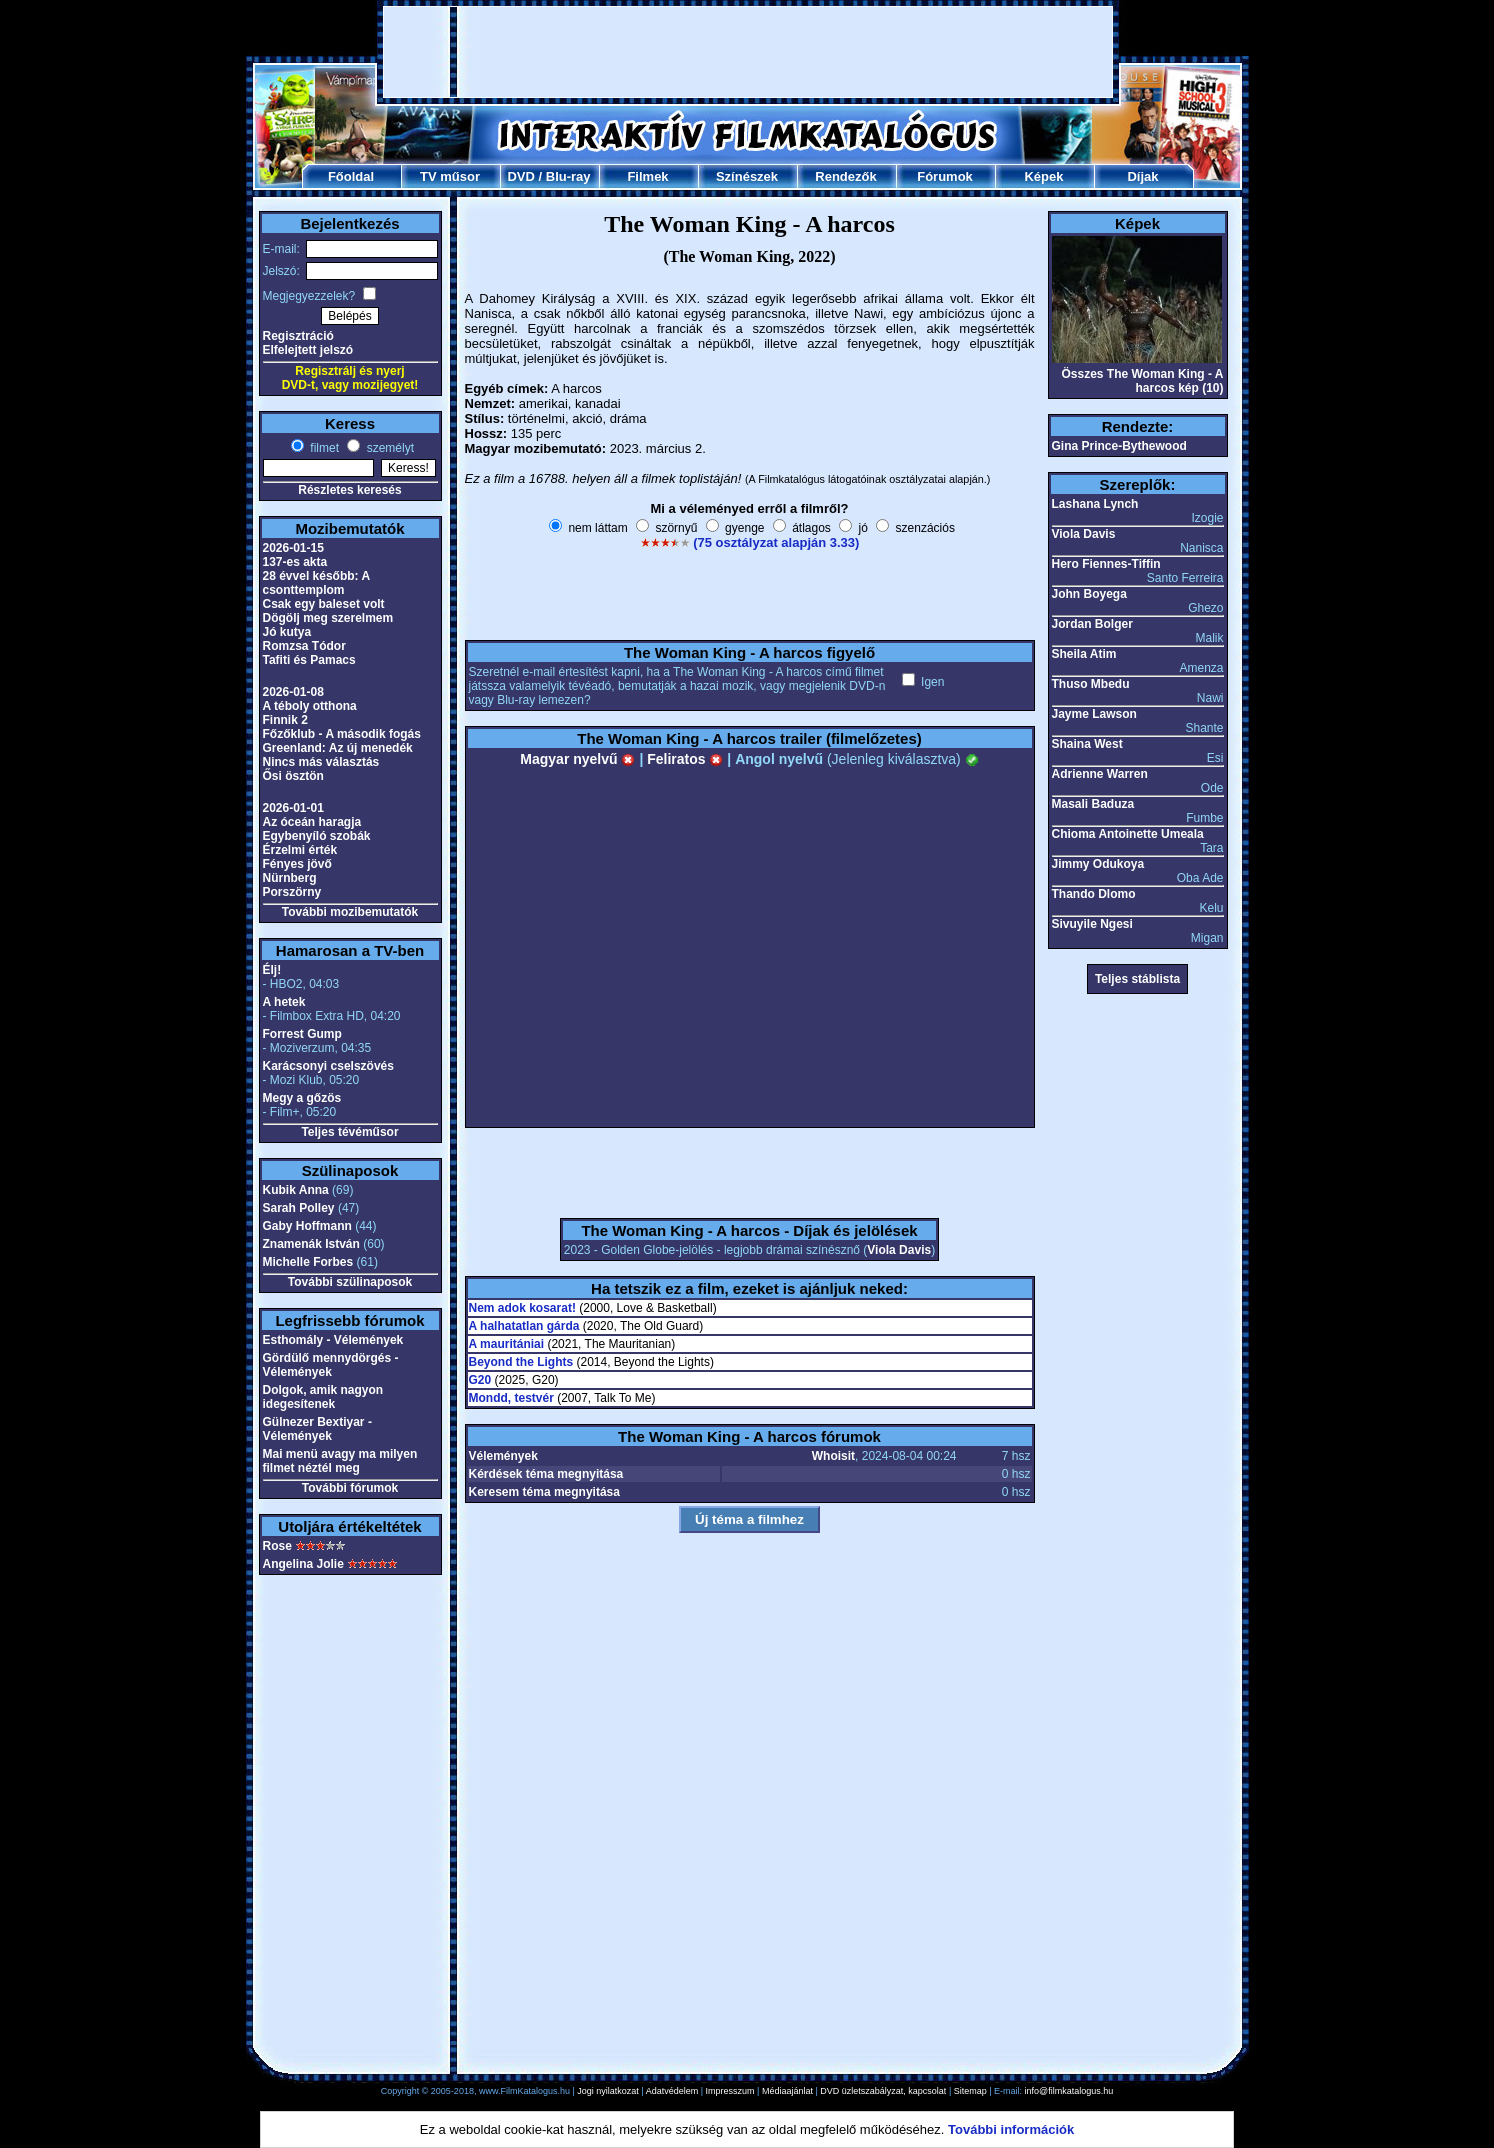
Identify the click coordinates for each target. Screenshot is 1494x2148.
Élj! (272, 970)
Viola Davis (899, 1250)
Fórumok (945, 176)
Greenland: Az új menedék (338, 748)
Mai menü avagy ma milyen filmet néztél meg (340, 1461)
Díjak (1142, 176)
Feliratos (685, 759)
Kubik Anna (296, 1190)
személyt (388, 448)
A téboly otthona (310, 706)
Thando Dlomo (1094, 894)
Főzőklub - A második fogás (342, 734)
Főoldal (351, 176)
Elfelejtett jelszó (308, 350)
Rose (277, 1546)
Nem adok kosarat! (522, 1308)
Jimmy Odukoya (1098, 864)
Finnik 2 (285, 720)
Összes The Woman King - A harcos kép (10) (1142, 381)
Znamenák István (311, 1244)
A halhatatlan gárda (524, 1326)
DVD (520, 176)
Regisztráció (298, 336)
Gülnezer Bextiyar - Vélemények (317, 1429)
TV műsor (450, 176)
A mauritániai (507, 1344)
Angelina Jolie (303, 1564)
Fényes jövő (297, 864)
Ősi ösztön (293, 776)
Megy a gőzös (302, 1098)
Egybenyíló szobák (317, 836)
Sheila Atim (1084, 654)
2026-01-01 (293, 808)
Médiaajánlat (787, 2091)
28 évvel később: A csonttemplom (316, 583)
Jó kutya (287, 632)
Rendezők (845, 176)
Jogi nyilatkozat (608, 2091)
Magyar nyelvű (577, 759)
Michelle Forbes (308, 1262)
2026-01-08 (293, 692)
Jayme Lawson (1094, 714)
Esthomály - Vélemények (333, 1340)
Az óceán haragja (312, 822)
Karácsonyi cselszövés (328, 1066)
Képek (1043, 176)
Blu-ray (568, 176)
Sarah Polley (299, 1208)
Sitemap (970, 2091)
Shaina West (1087, 744)
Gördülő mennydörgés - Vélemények (331, 1365)
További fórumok (350, 1488)
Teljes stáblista (1137, 979)
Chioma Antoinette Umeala (1128, 834)
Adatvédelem (672, 2091)
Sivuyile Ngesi (1092, 924)
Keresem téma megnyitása (544, 1492)
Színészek (747, 176)
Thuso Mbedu (1091, 684)
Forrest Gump (302, 1034)
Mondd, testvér (511, 1398)
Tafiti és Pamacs (309, 660)
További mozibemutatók (350, 912)
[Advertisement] (748, 52)
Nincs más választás (321, 762)
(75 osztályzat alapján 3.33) (776, 542)
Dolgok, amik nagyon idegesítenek (323, 1397)
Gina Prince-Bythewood (1119, 446)
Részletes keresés (349, 490)
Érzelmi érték (300, 850)
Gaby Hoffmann (307, 1226)
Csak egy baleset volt (324, 604)
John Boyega (1089, 594)
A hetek (284, 1002)
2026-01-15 (293, 548)
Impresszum (730, 2091)
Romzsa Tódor (304, 646)
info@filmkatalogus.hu (1069, 2091)
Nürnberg (290, 878)
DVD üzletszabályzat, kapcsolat (883, 2091)
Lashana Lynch (1095, 504)
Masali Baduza (1093, 804)
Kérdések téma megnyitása (546, 1474)
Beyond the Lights (521, 1362)
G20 (480, 1380)
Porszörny (292, 892)
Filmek (647, 176)
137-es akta (295, 562)
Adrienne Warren (1100, 774)
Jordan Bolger (1092, 624)
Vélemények (503, 1456)
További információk (1011, 2129)
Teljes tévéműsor (349, 1132)
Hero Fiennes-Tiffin (1106, 564)
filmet (323, 448)
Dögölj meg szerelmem (328, 618)
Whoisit (833, 1456)
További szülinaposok (350, 1282)
